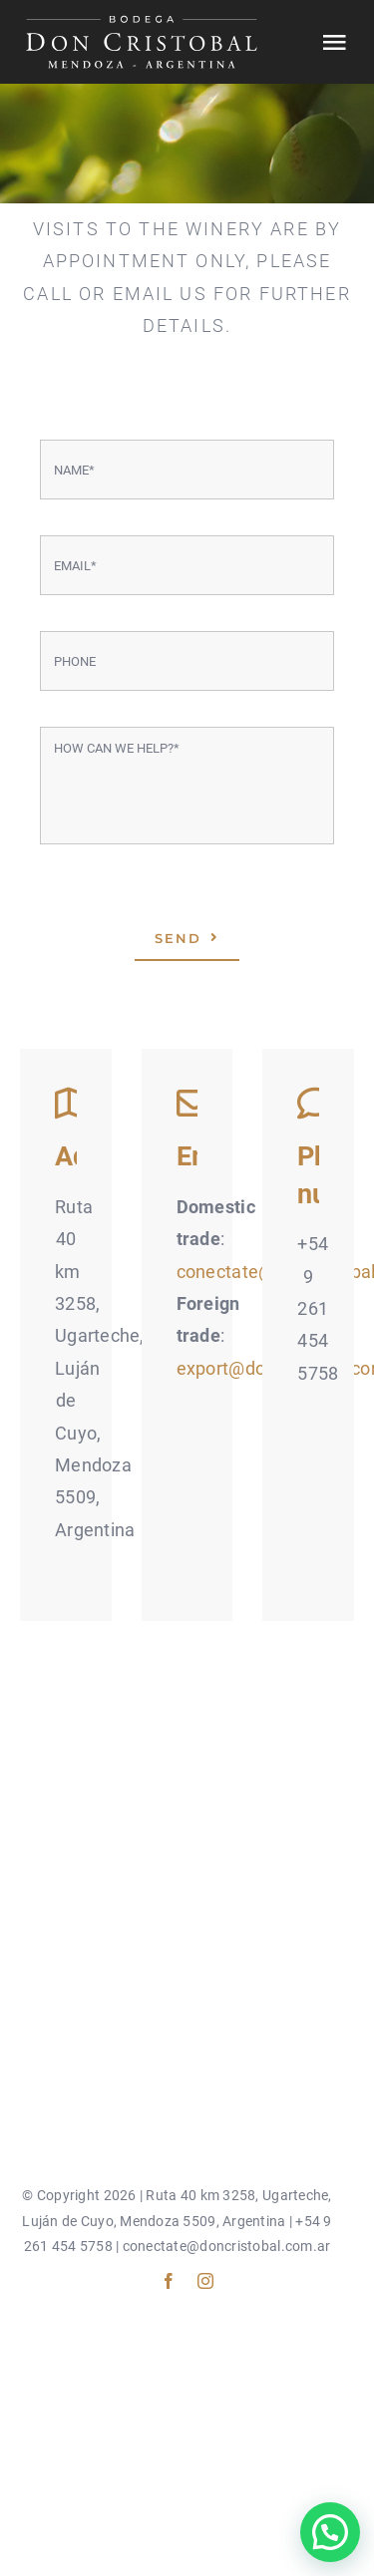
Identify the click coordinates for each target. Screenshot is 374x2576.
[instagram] (205, 2281)
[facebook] (169, 2281)
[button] (330, 2532)
